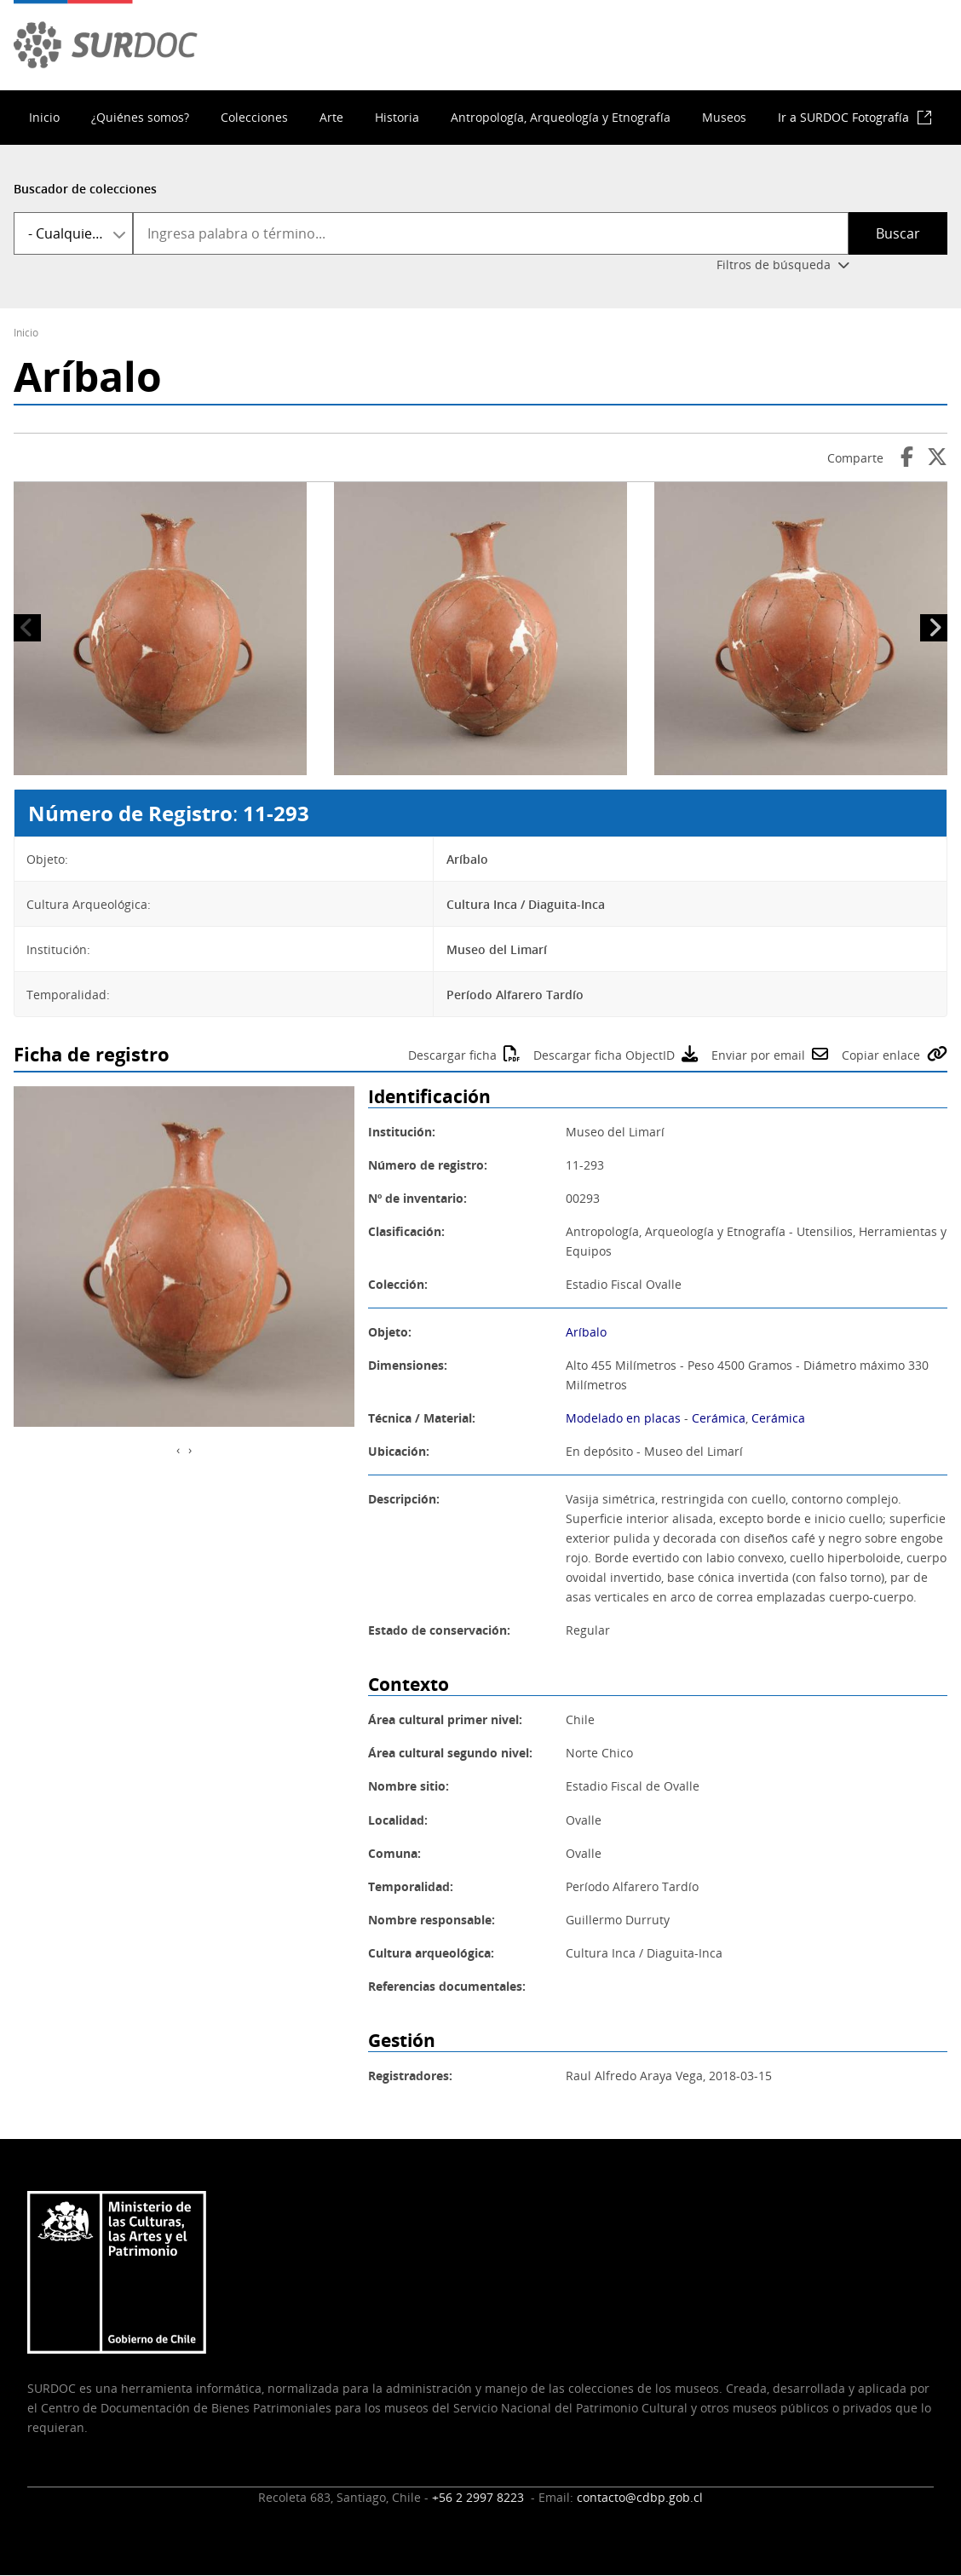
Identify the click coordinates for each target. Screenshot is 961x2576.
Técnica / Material (420, 1418)
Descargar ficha (452, 1055)
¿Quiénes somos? (140, 117)
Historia (397, 117)
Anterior (27, 627)
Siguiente (933, 627)
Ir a (844, 117)
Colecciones (254, 117)
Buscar (898, 233)
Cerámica (718, 1418)
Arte (331, 117)
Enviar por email (758, 1055)
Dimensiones (406, 1365)
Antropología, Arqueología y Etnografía (560, 117)
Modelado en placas (623, 1418)
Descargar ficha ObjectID (604, 1055)
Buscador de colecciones (85, 189)
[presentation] (178, 1449)
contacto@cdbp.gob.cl (640, 2497)
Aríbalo (586, 1332)
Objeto (388, 1332)
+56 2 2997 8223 (479, 2497)
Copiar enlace (881, 1055)
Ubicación (397, 1451)
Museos (724, 117)
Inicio (44, 117)
